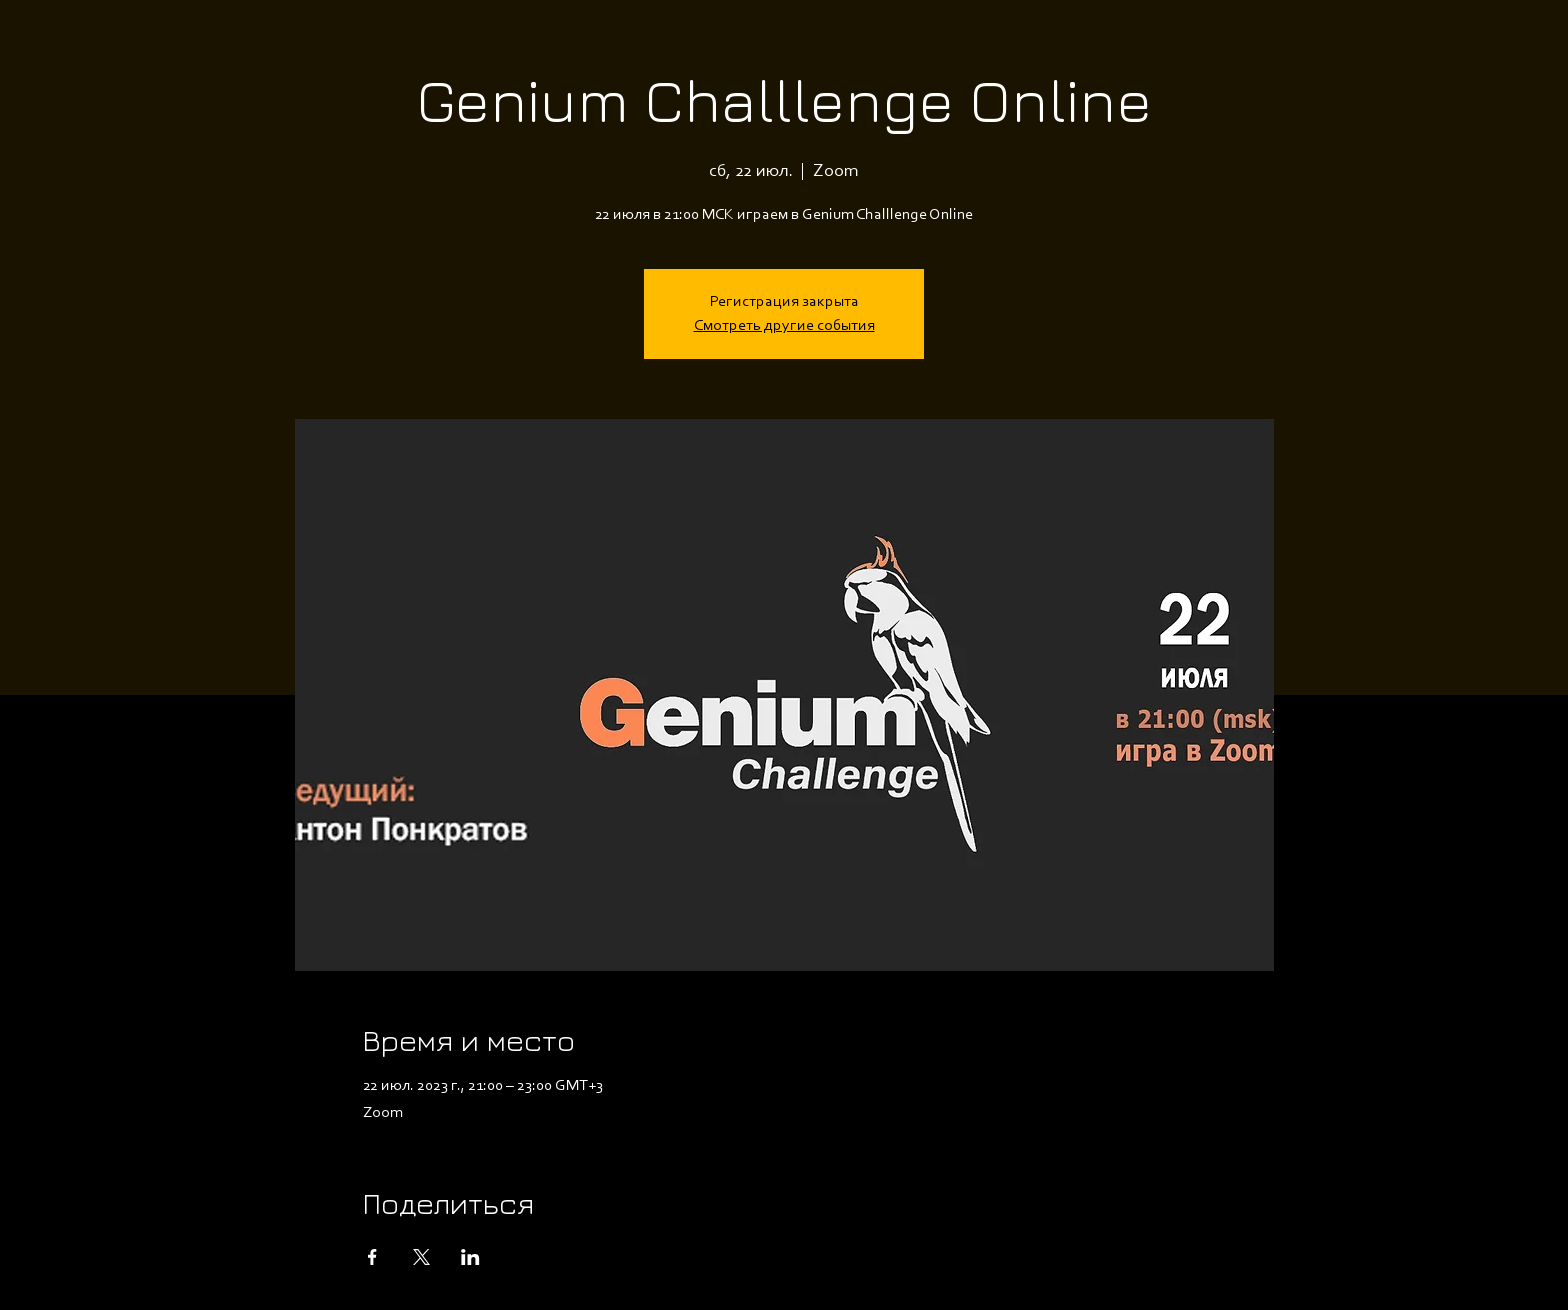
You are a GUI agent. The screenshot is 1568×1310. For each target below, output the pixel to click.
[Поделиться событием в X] (421, 1257)
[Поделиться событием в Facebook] (372, 1257)
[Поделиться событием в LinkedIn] (470, 1257)
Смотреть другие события (784, 326)
